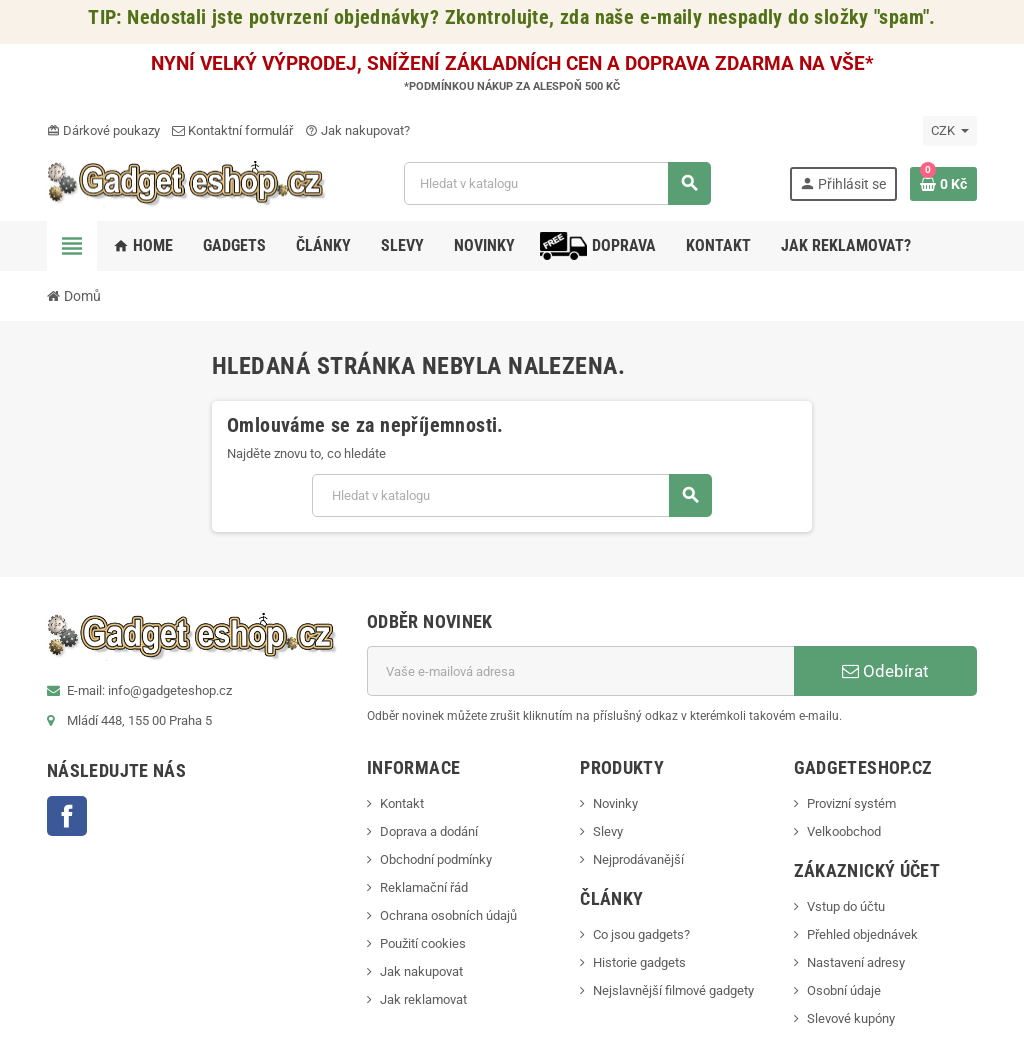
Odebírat (885, 671)
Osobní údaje (844, 990)
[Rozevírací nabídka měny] (950, 131)
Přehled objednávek (862, 934)
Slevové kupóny (851, 1018)
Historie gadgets (639, 962)
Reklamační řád (424, 887)
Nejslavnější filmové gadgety (673, 990)
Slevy (608, 831)
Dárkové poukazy (103, 130)
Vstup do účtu (846, 906)
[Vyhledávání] (557, 183)
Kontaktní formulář (232, 130)
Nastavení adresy (856, 962)
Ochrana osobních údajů (448, 915)
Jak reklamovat (423, 999)
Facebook (67, 816)
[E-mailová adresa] (580, 671)
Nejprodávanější (638, 859)
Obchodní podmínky (436, 859)
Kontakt (402, 803)
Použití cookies (423, 943)
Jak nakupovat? (357, 130)
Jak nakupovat (421, 971)
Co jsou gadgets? (641, 934)
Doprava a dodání (429, 831)
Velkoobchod (844, 831)
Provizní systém (851, 803)
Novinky (615, 803)
